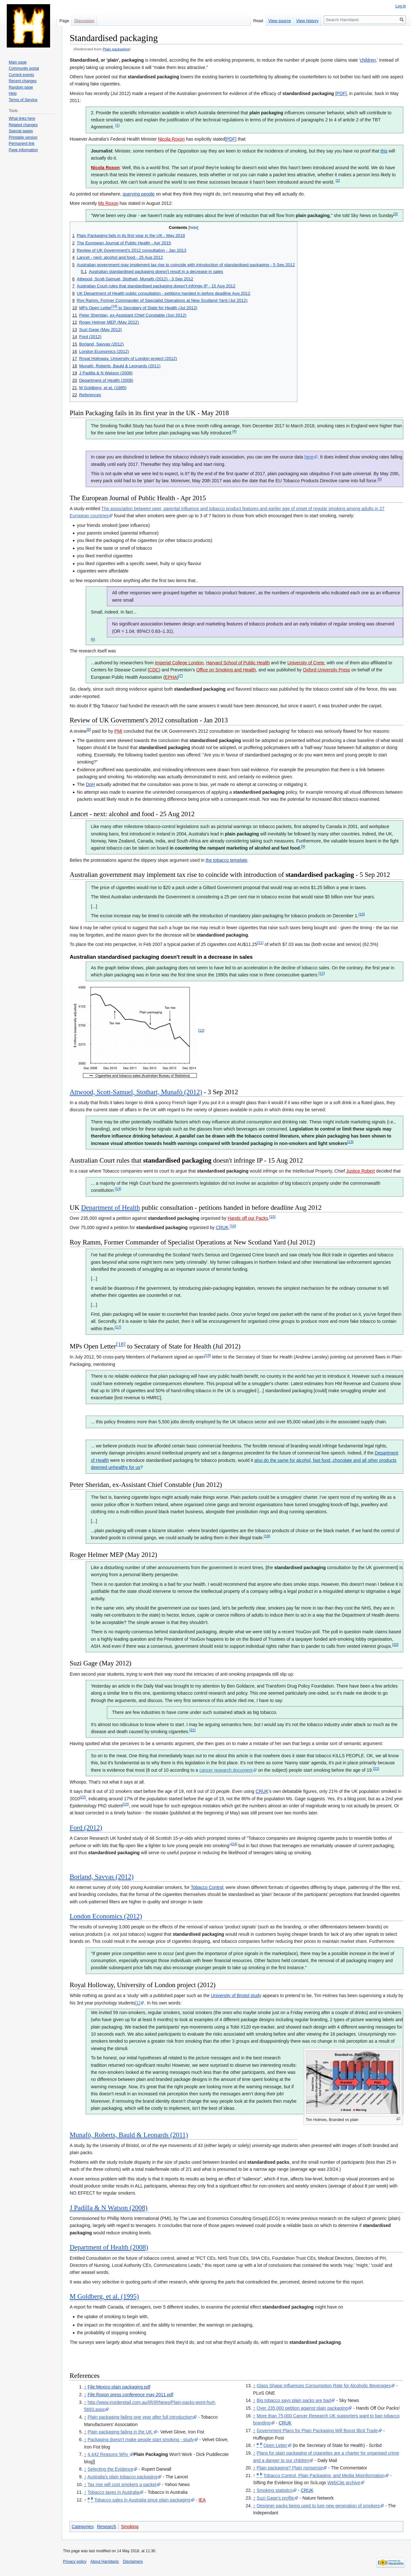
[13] (350, 1142)
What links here (22, 118)
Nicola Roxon (171, 139)
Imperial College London (179, 662)
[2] (338, 180)
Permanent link (21, 143)
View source (279, 20)
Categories (82, 2526)
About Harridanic (104, 2561)
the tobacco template (226, 860)
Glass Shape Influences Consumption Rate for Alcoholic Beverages (324, 2385)
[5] (380, 479)
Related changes (23, 125)
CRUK (222, 1227)
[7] (181, 675)
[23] (126, 1804)
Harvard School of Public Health (238, 662)
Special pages (21, 131)
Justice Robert (360, 1171)
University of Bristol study (236, 1995)
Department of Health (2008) (109, 2247)
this (384, 150)
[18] (121, 1344)
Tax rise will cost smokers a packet (121, 2484)
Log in (400, 6)
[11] (260, 942)
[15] (272, 1216)
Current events (21, 75)
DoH (90, 784)
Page (64, 20)
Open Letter (275, 2445)
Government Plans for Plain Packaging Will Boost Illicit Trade (317, 2430)
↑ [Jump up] (85, 2386)
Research (106, 2526)
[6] (93, 639)
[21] (192, 1730)
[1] (117, 125)
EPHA (171, 677)
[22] (83, 1797)
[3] (396, 214)
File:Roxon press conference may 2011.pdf (130, 2394)
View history (307, 20)
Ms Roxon (108, 203)
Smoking (129, 2526)
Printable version (23, 137)
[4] (234, 431)
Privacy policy (74, 2561)
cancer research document (226, 1770)
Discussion (84, 20)
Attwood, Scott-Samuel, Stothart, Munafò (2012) (136, 1092)
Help (13, 93)
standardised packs (268, 2162)
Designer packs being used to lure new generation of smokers (318, 2505)
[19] (267, 1536)
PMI (118, 731)
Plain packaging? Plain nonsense (290, 2467)
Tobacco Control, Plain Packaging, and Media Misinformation (323, 2475)
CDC (154, 669)
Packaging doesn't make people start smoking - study (141, 2439)
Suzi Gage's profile (275, 2498)
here (308, 456)
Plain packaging (116, 49)
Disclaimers (133, 2561)
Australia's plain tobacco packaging (122, 2476)
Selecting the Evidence (110, 2469)
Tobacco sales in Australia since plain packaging (142, 2499)
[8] (89, 729)
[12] (322, 973)
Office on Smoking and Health (226, 669)
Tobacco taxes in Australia (113, 2492)
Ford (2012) (86, 1827)
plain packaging (266, 112)
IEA (202, 2499)
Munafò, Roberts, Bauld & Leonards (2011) (129, 2135)
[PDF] (341, 93)
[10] (361, 914)
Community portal (24, 68)
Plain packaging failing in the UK (120, 2431)
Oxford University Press (326, 669)
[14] (118, 1189)
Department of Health (110, 1207)
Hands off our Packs (248, 1218)
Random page (21, 87)
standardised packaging (153, 76)
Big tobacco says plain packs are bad (294, 2400)
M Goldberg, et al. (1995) (104, 2296)
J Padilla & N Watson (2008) (108, 2208)
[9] (303, 846)
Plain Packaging (151, 2454)
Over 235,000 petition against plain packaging (302, 2408)
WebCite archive (343, 2482)
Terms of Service (23, 100)
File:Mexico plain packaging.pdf (119, 2386)
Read (258, 20)
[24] (234, 1844)
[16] (233, 1226)
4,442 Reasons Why (108, 2454)
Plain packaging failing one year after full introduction (140, 2417)
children (368, 60)
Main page (18, 62)
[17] (118, 1327)
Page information (23, 150)
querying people (139, 193)
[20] (395, 1644)
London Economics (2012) (106, 1916)
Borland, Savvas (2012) (102, 1877)
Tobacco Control (207, 1887)
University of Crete (305, 662)
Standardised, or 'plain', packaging (107, 60)
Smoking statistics (275, 2490)
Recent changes (23, 81)
